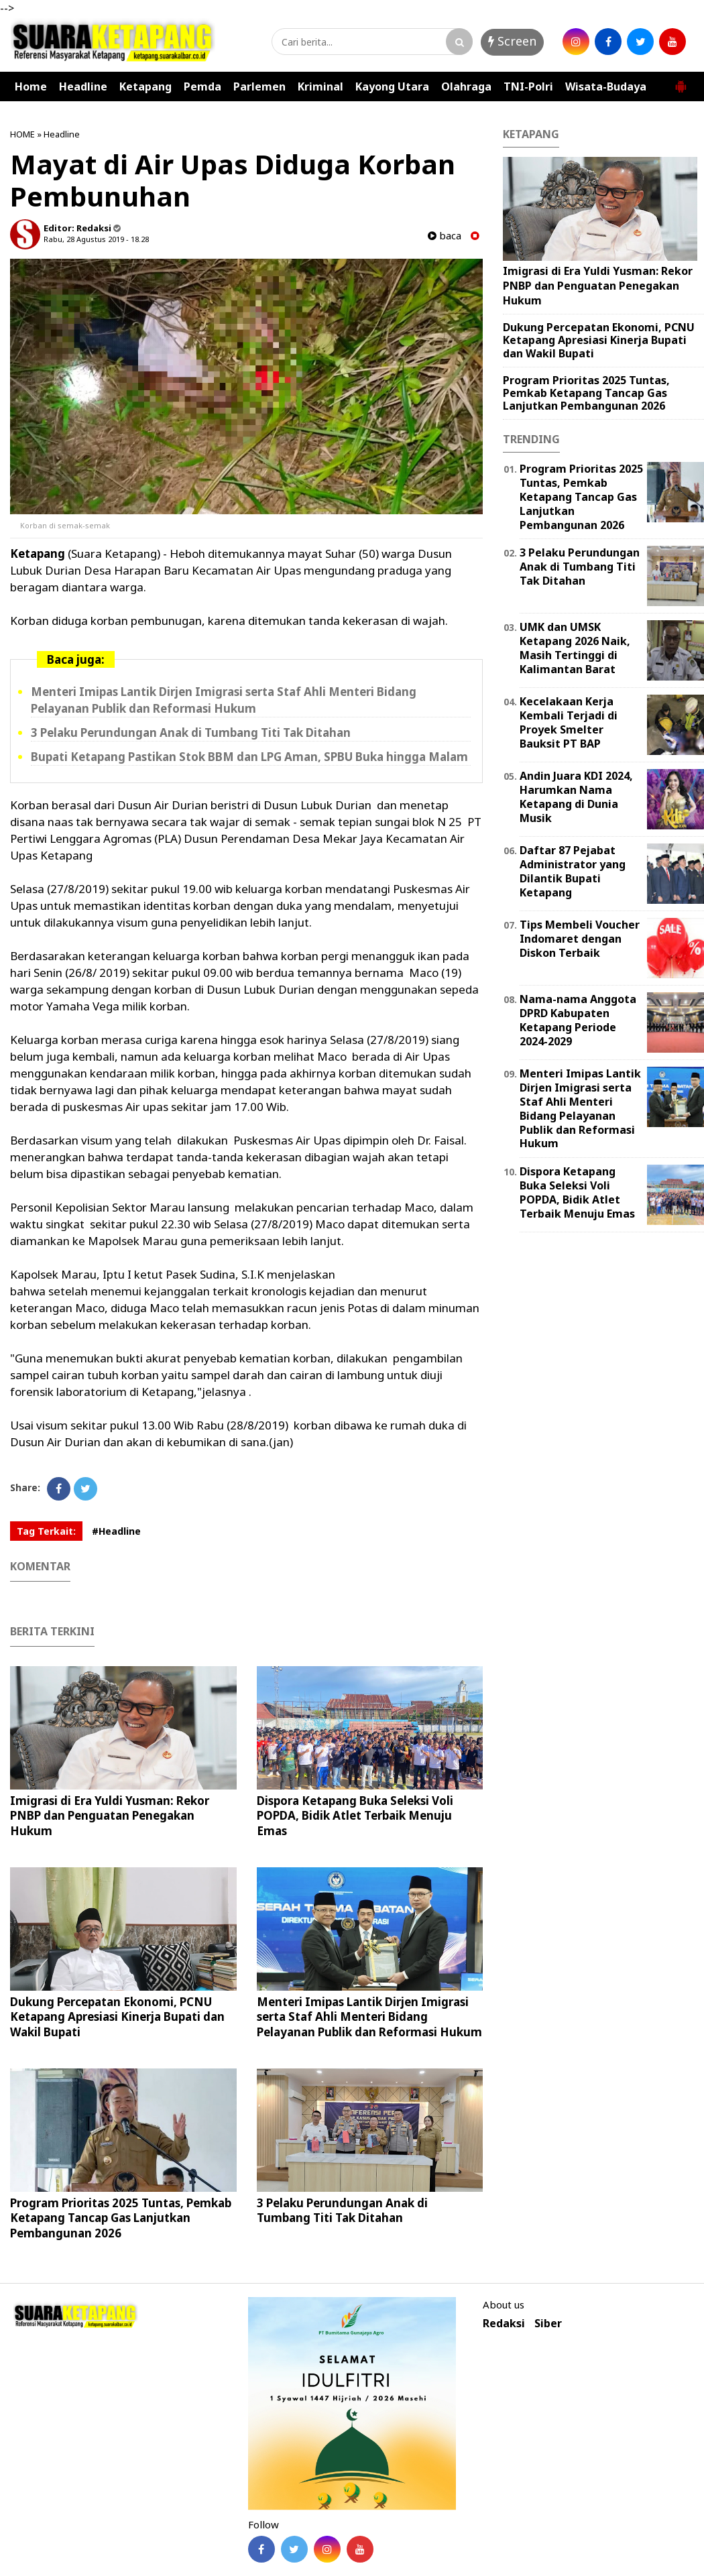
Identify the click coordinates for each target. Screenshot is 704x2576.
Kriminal (320, 86)
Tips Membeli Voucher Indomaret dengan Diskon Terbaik (580, 938)
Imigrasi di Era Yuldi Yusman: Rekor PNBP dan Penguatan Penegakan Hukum (109, 1815)
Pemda (202, 86)
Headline (83, 86)
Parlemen (259, 86)
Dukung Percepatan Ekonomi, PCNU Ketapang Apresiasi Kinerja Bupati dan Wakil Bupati (117, 2016)
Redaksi (504, 2324)
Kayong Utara (392, 86)
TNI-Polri (528, 86)
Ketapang (145, 86)
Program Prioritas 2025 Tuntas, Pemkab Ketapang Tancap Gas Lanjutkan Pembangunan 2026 (120, 2217)
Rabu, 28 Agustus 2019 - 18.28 (96, 239)
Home (31, 86)
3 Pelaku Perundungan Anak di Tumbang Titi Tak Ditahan (191, 732)
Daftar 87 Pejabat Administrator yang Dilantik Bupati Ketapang (573, 871)
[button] (680, 81)
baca (444, 235)
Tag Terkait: (46, 1531)
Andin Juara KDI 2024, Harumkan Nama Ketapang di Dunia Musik (576, 796)
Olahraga (466, 86)
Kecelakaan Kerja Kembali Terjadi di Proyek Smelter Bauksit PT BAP (569, 722)
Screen (512, 41)
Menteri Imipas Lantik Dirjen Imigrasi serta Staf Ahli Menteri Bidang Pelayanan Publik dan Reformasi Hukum (369, 2016)
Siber (548, 2324)
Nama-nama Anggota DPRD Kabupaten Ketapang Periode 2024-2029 (578, 1020)
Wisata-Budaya (605, 86)
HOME (22, 134)
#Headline (116, 1531)
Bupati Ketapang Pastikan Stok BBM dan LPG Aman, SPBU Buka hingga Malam (249, 756)
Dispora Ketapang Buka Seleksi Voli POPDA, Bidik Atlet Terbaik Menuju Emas (355, 1815)
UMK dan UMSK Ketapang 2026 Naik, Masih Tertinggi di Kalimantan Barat (575, 648)
